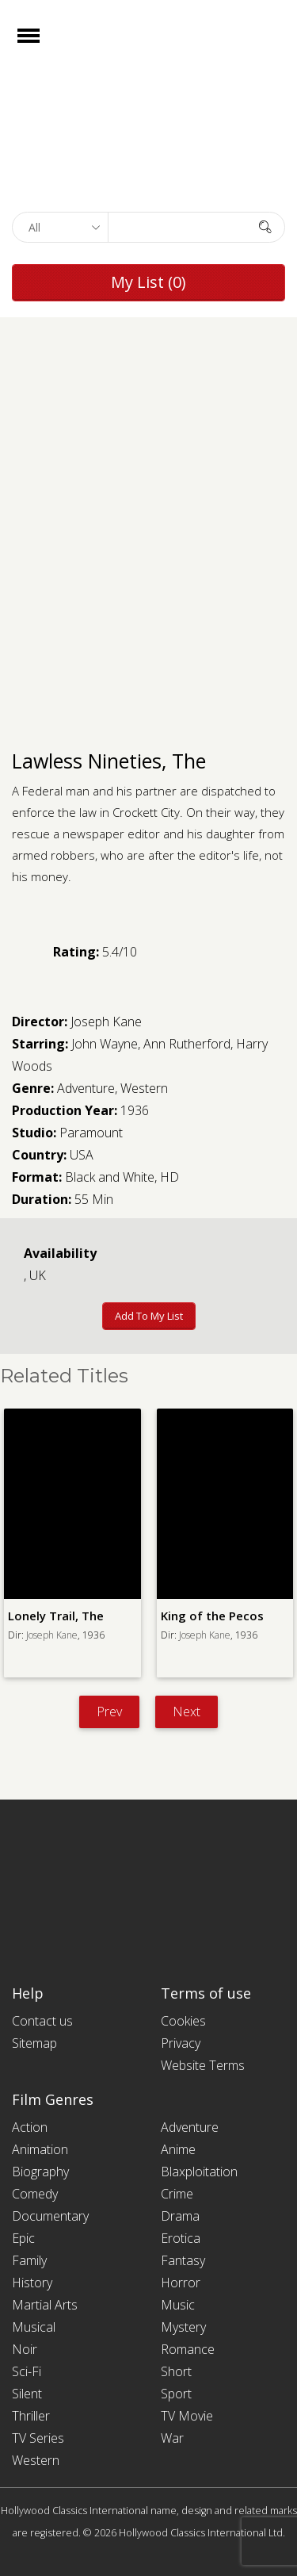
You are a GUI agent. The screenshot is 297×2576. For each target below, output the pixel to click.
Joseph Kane (106, 1021)
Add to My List (149, 1316)
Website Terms (203, 2065)
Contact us (42, 2021)
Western (144, 1088)
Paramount (91, 1132)
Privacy (180, 2043)
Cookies (183, 2021)
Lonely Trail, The (56, 1615)
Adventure (86, 1088)
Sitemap (34, 2043)
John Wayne (104, 1043)
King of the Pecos (212, 1615)
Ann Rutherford (186, 1043)
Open (42, 45)
